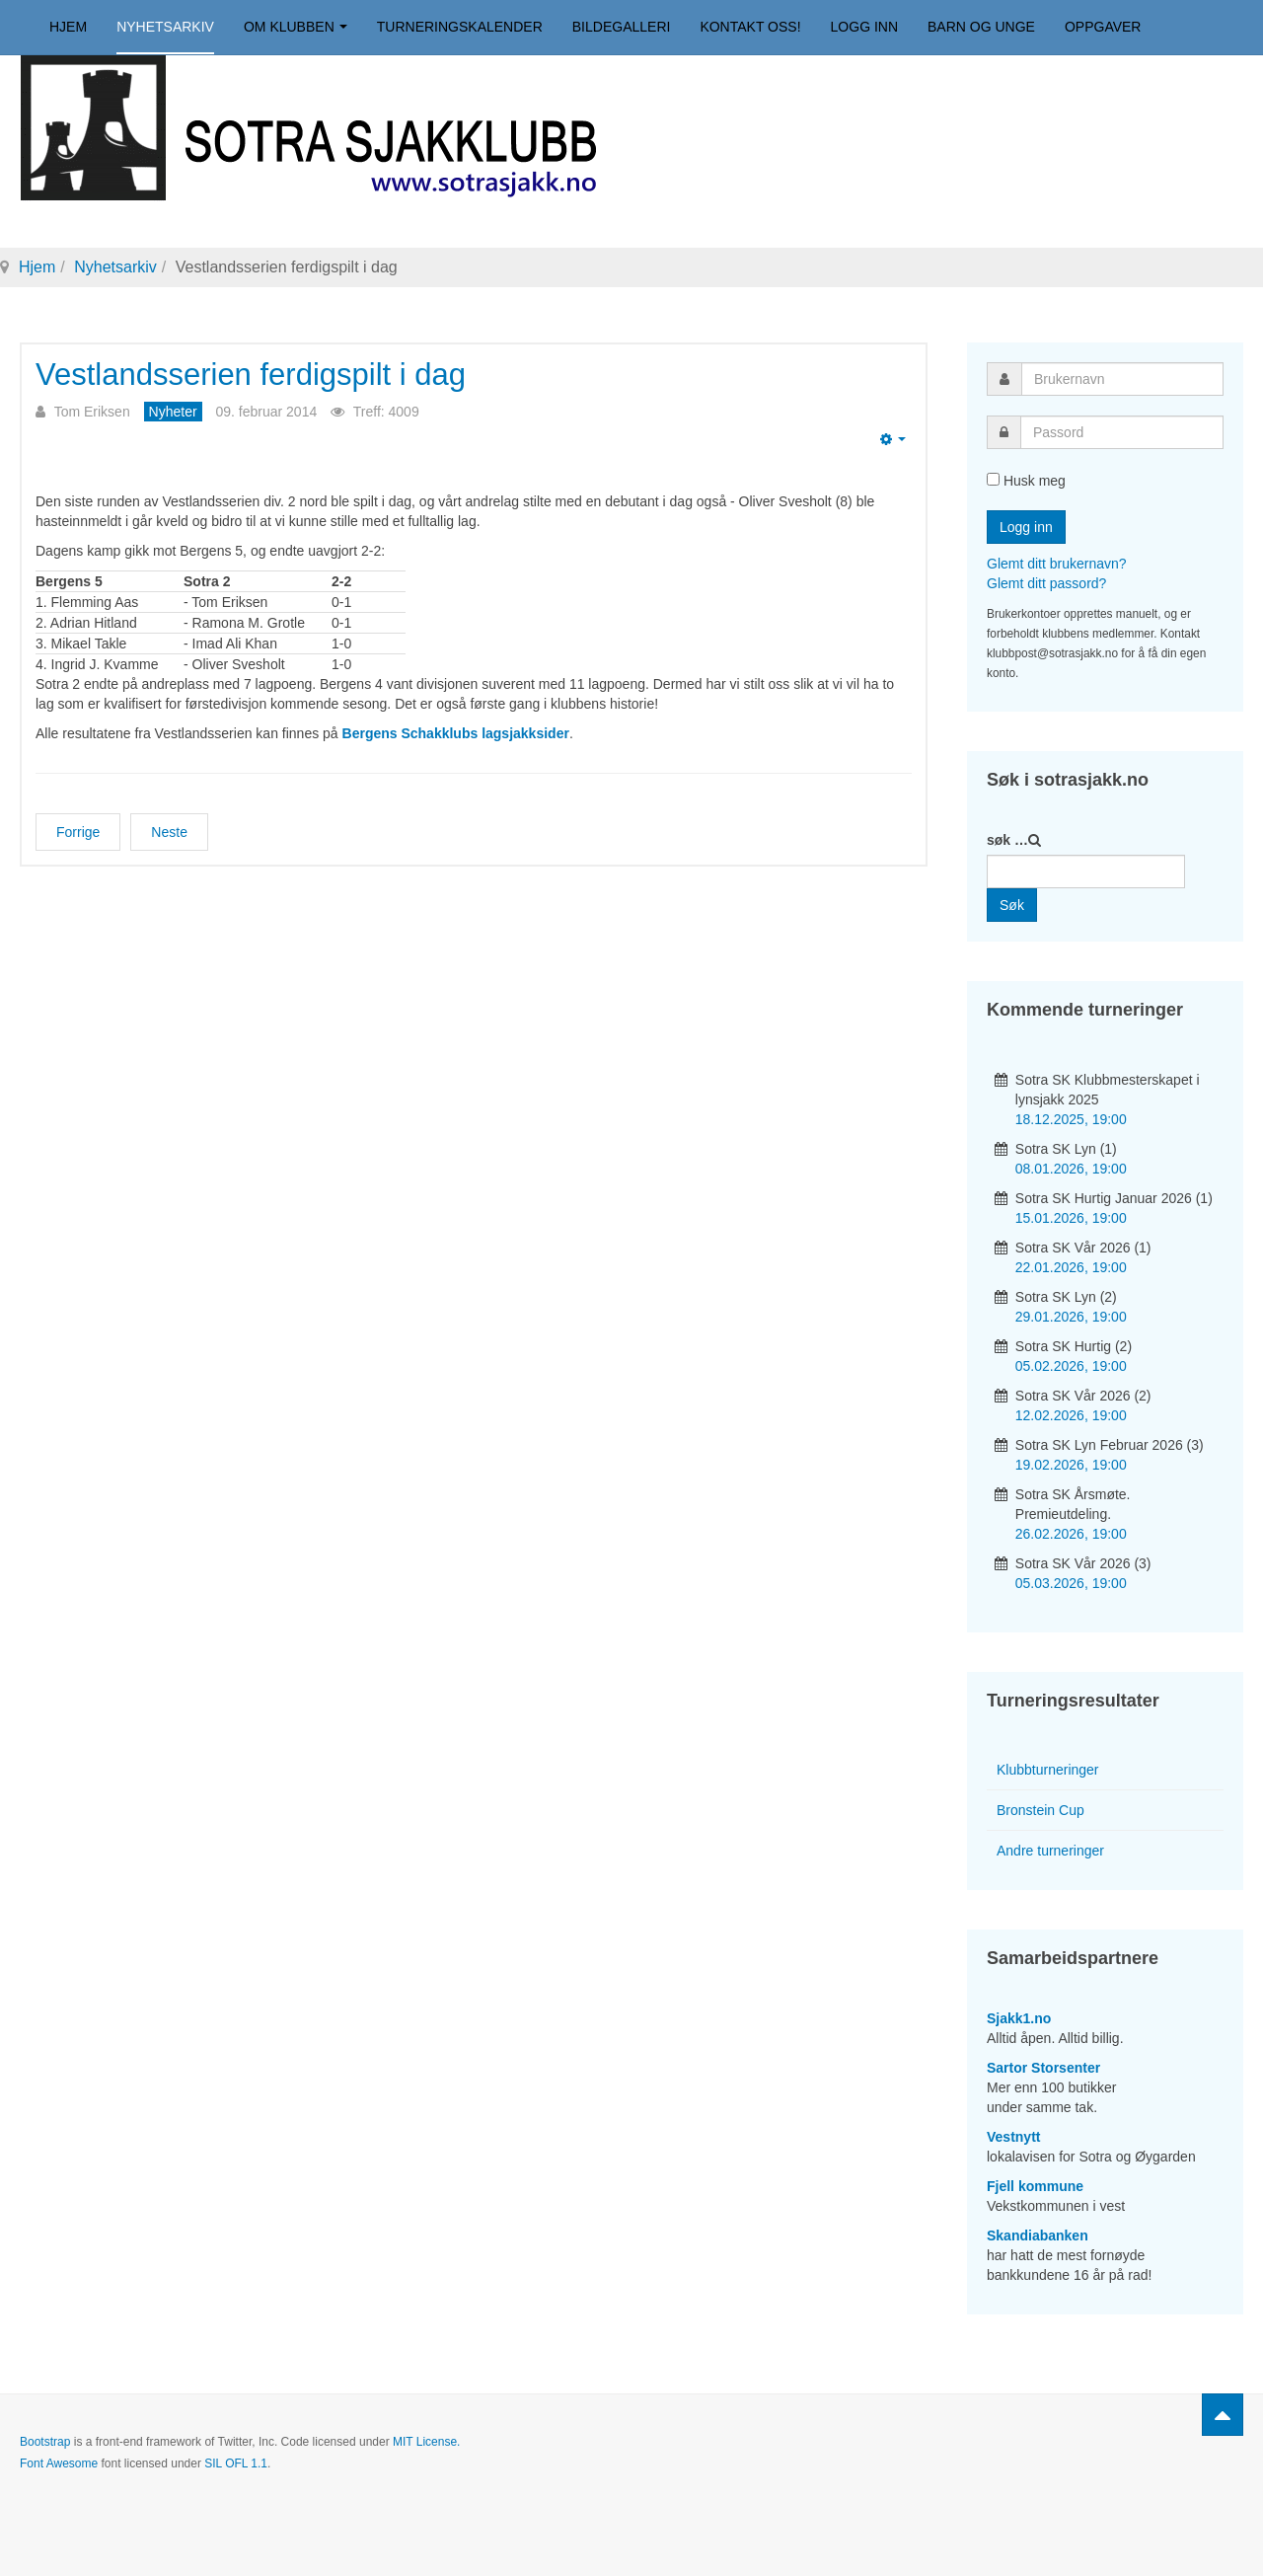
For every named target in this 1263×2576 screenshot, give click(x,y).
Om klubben (295, 27)
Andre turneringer (1050, 1850)
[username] (1122, 379)
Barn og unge (981, 27)
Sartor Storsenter (1043, 2068)
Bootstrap (45, 2442)
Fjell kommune (1035, 2186)
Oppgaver (1103, 27)
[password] (1122, 432)
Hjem (68, 27)
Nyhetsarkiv (165, 27)
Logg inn (864, 27)
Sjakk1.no (1019, 2018)
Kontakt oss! (750, 27)
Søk (1012, 905)
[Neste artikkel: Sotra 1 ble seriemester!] (169, 832)
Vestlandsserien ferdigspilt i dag (251, 374)
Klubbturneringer (1048, 1770)
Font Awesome (59, 2463)
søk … (1007, 840)
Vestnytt (1013, 2137)
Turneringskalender (460, 27)
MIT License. (426, 2442)
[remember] (993, 479)
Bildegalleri (621, 27)
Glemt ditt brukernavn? (1057, 563)
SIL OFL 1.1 (235, 2463)
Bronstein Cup (1040, 1810)
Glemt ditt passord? (1046, 583)
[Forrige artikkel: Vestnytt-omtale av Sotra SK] (78, 832)
